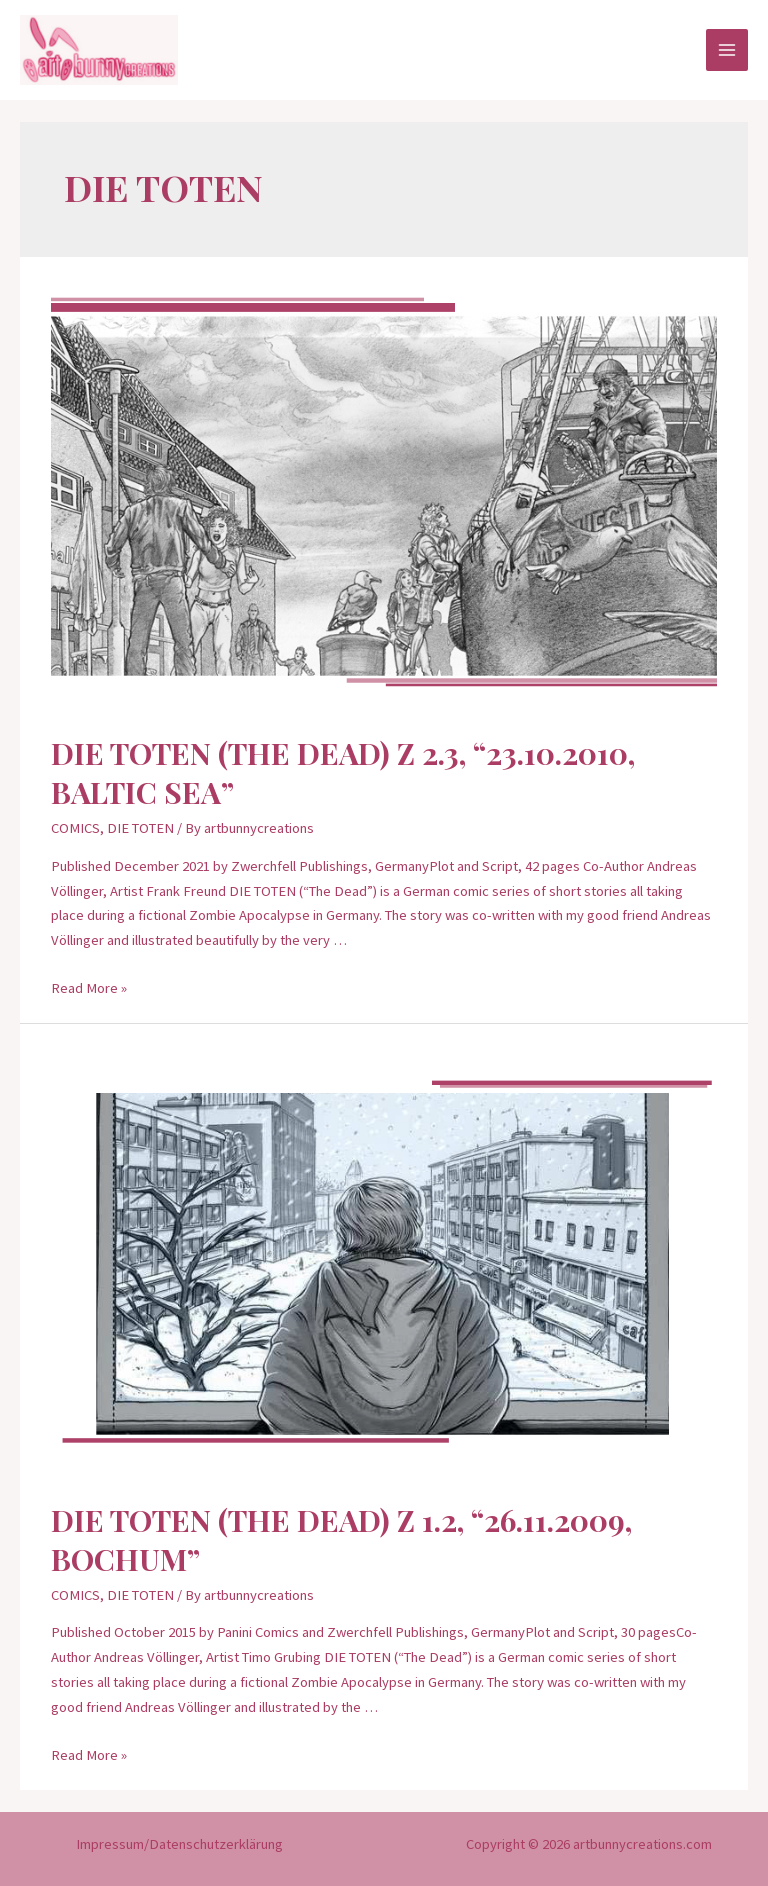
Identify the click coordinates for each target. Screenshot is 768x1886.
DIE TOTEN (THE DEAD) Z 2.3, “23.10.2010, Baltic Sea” (343, 772)
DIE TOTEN (140, 828)
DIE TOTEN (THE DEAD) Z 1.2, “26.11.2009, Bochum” (341, 1539)
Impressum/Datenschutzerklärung (179, 1844)
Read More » (89, 988)
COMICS (75, 828)
